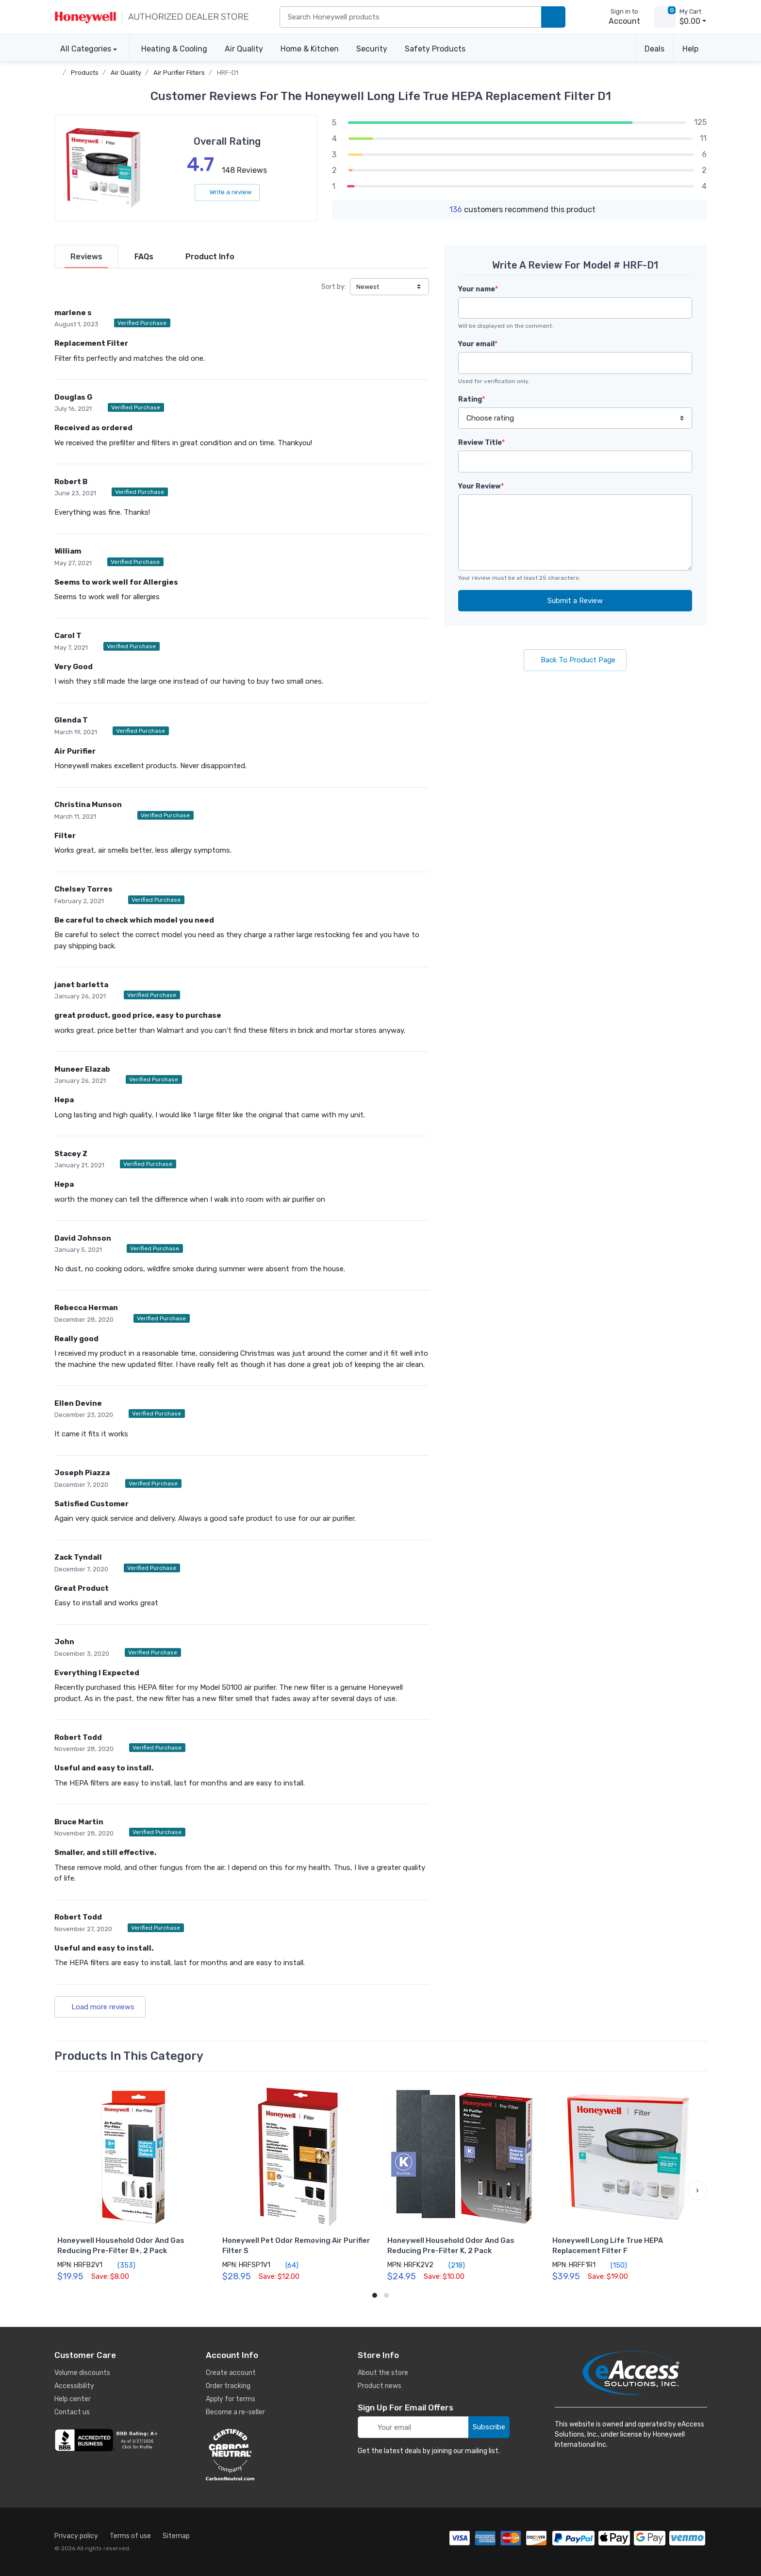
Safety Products (435, 48)
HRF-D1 (227, 72)
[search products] (553, 17)
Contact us (72, 2412)
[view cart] (665, 17)
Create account (231, 2373)
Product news (379, 2386)
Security (371, 48)
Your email (477, 344)
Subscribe (489, 2427)
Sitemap (176, 2536)
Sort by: (333, 287)
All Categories (82, 48)
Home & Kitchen (310, 48)
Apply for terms (230, 2399)
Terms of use (130, 2536)
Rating (471, 399)
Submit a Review (575, 600)
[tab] (86, 257)
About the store (383, 2373)
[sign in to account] (617, 17)
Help (690, 48)
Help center (72, 2399)
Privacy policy (76, 2536)
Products (85, 72)
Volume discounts (82, 2373)
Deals (654, 48)
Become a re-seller (235, 2412)
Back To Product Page (575, 660)
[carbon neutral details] (259, 2454)
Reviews (86, 256)
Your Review (481, 486)
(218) (451, 2265)
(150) (613, 2265)
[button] (697, 2190)
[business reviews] (107, 2440)
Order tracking (228, 2386)
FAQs (143, 256)
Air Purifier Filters (179, 72)
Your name (478, 289)
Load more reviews (100, 2007)
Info (209, 256)
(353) (120, 2265)
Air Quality (244, 48)
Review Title (481, 442)
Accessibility (74, 2386)
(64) (286, 2265)
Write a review (227, 192)
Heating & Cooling (174, 48)
